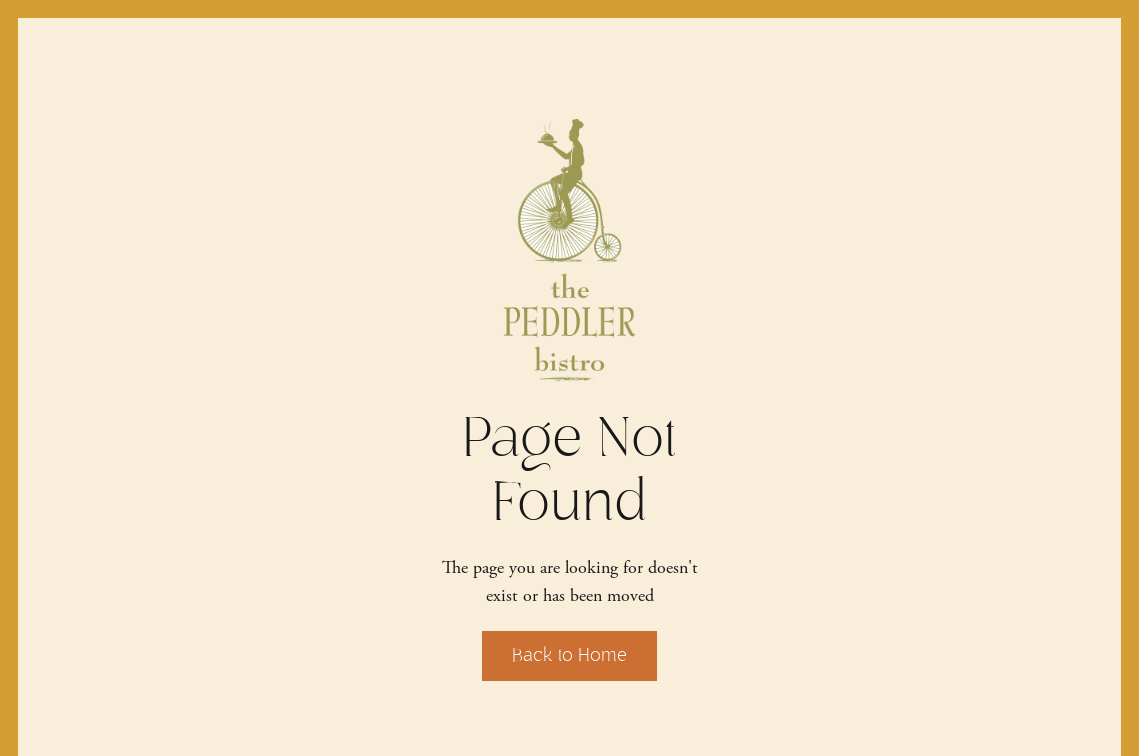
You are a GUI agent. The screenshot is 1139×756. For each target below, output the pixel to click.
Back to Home (569, 655)
